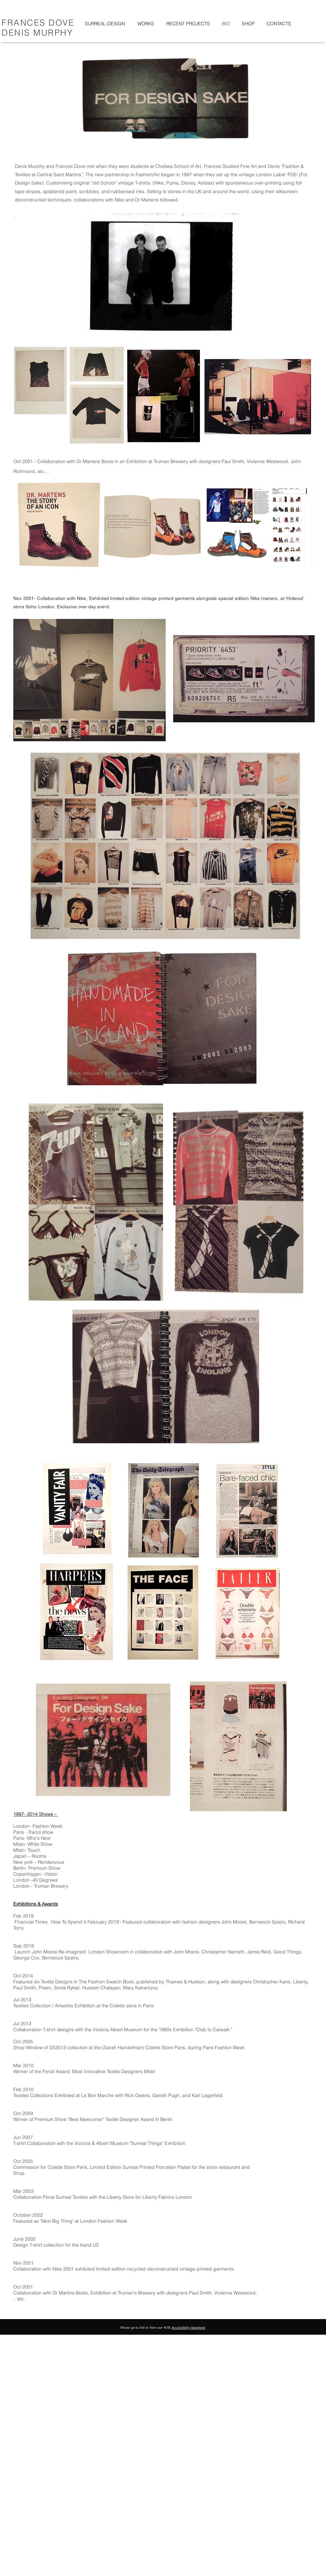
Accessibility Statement (188, 2327)
